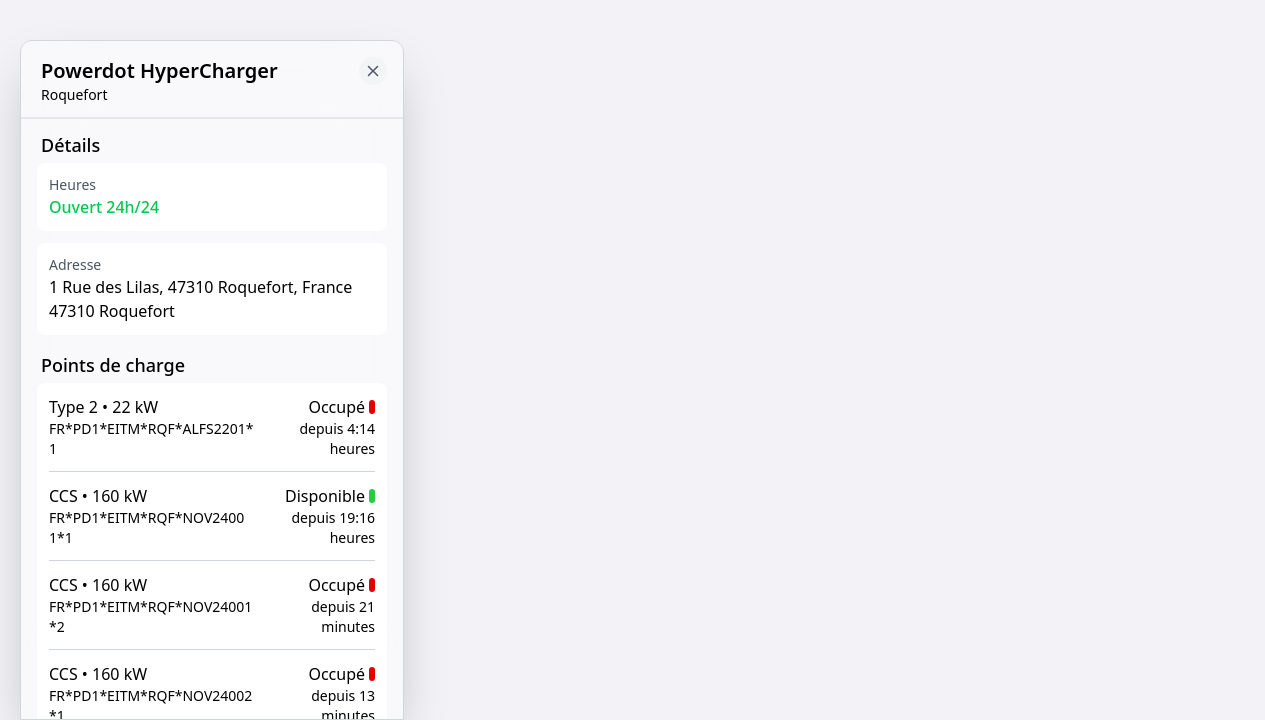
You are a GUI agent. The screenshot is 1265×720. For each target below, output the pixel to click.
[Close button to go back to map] (373, 71)
